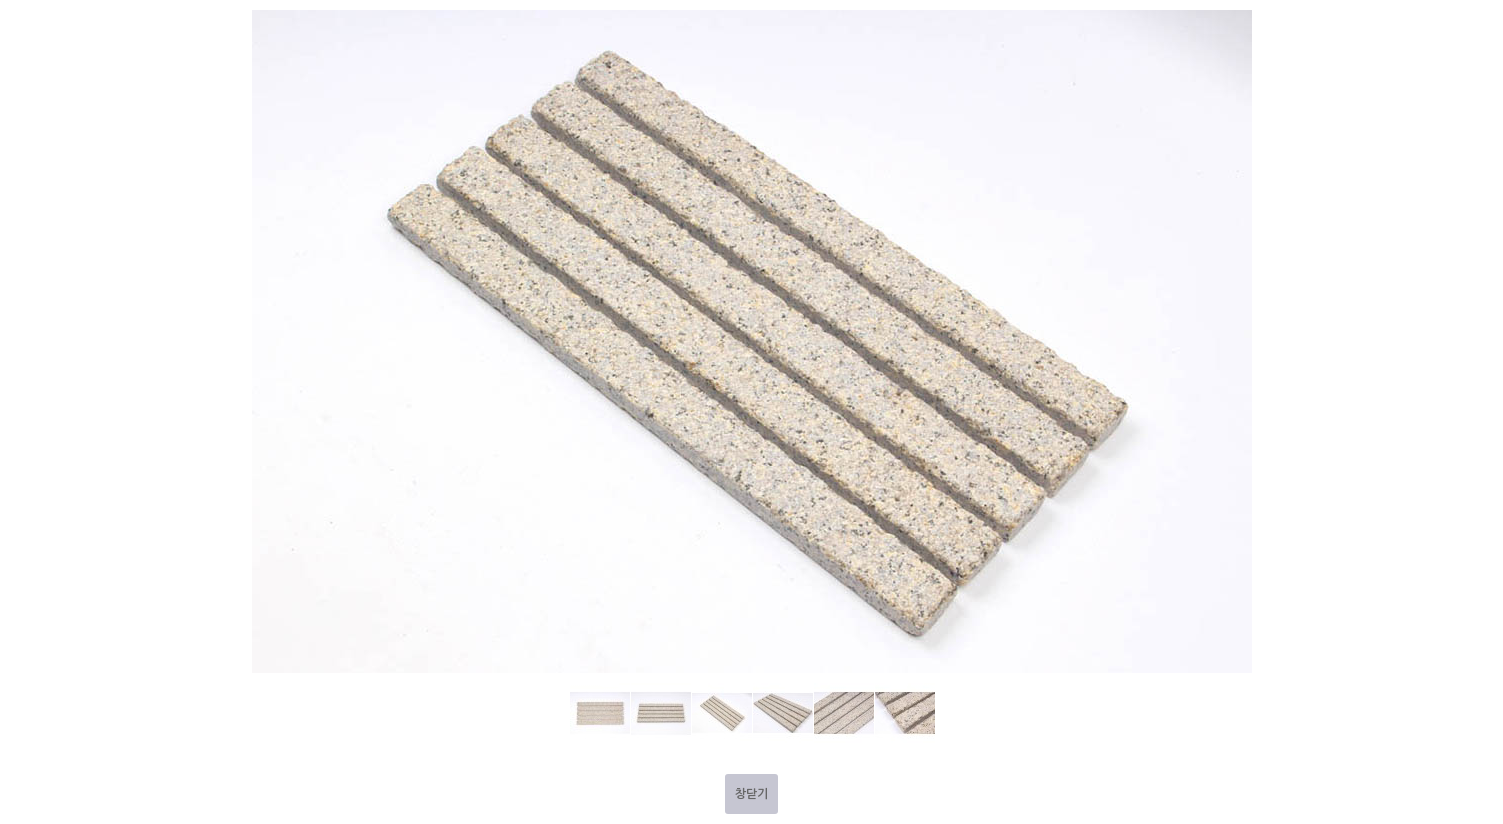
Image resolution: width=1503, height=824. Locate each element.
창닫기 (751, 794)
